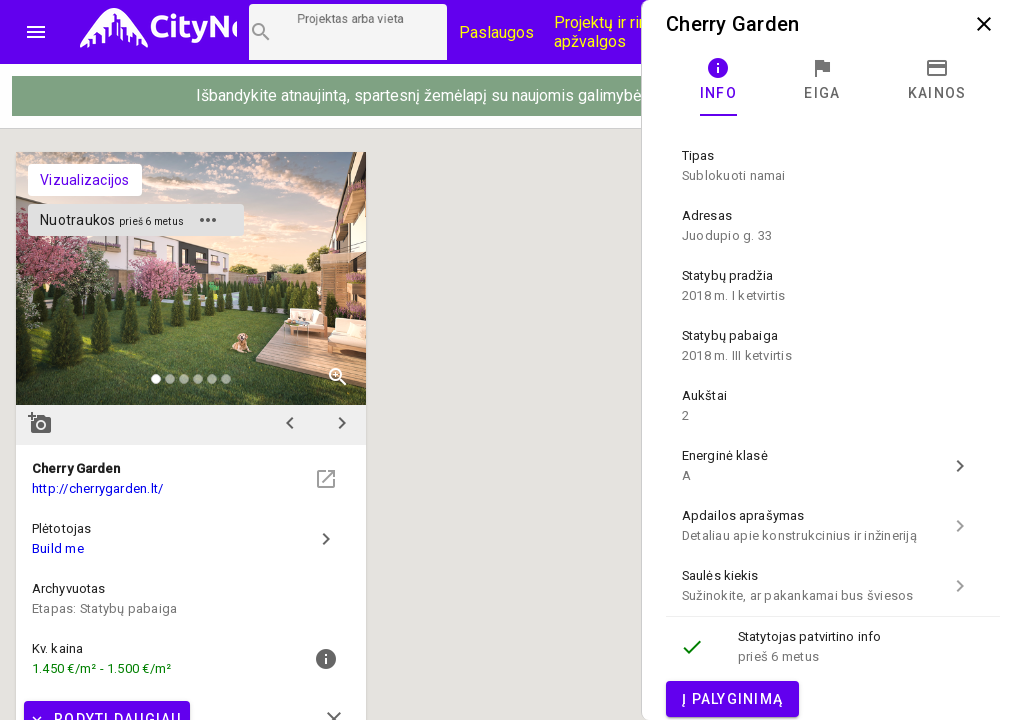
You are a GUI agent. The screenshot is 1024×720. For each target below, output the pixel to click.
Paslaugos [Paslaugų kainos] (496, 32)
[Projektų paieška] (348, 32)
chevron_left (290, 423)
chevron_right (342, 423)
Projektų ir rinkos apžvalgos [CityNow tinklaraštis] (613, 32)
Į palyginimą (732, 699)
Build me (58, 548)
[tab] (718, 80)
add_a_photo (40, 423)
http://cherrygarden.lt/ (97, 488)
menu (36, 32)
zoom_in (338, 377)
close (984, 24)
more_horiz (208, 220)
